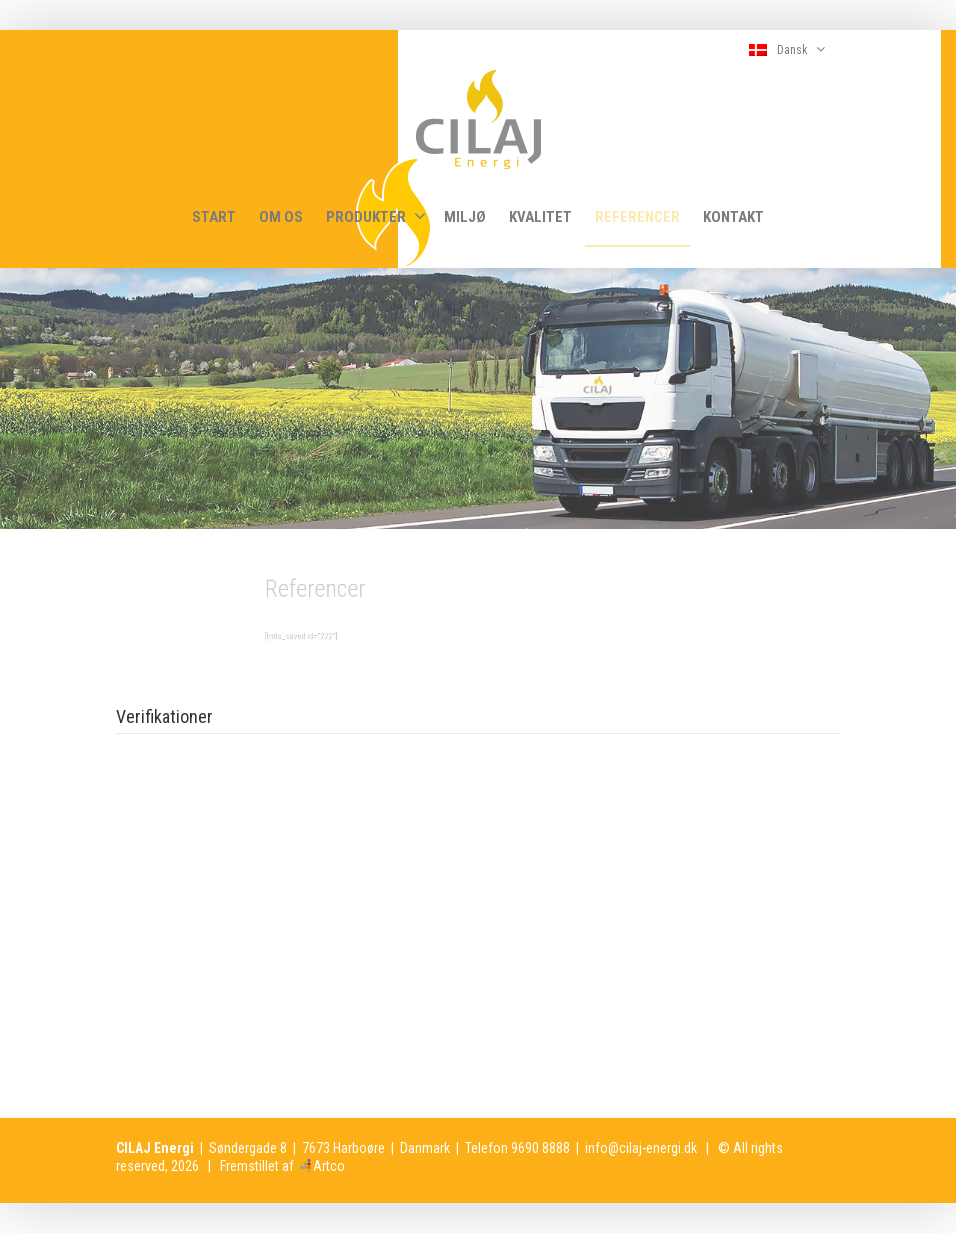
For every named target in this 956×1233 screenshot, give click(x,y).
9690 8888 (540, 1148)
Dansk (787, 49)
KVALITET (540, 217)
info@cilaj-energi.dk (641, 1148)
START (214, 217)
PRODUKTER (376, 216)
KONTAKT (733, 217)
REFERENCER (637, 217)
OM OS (281, 217)
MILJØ (465, 217)
